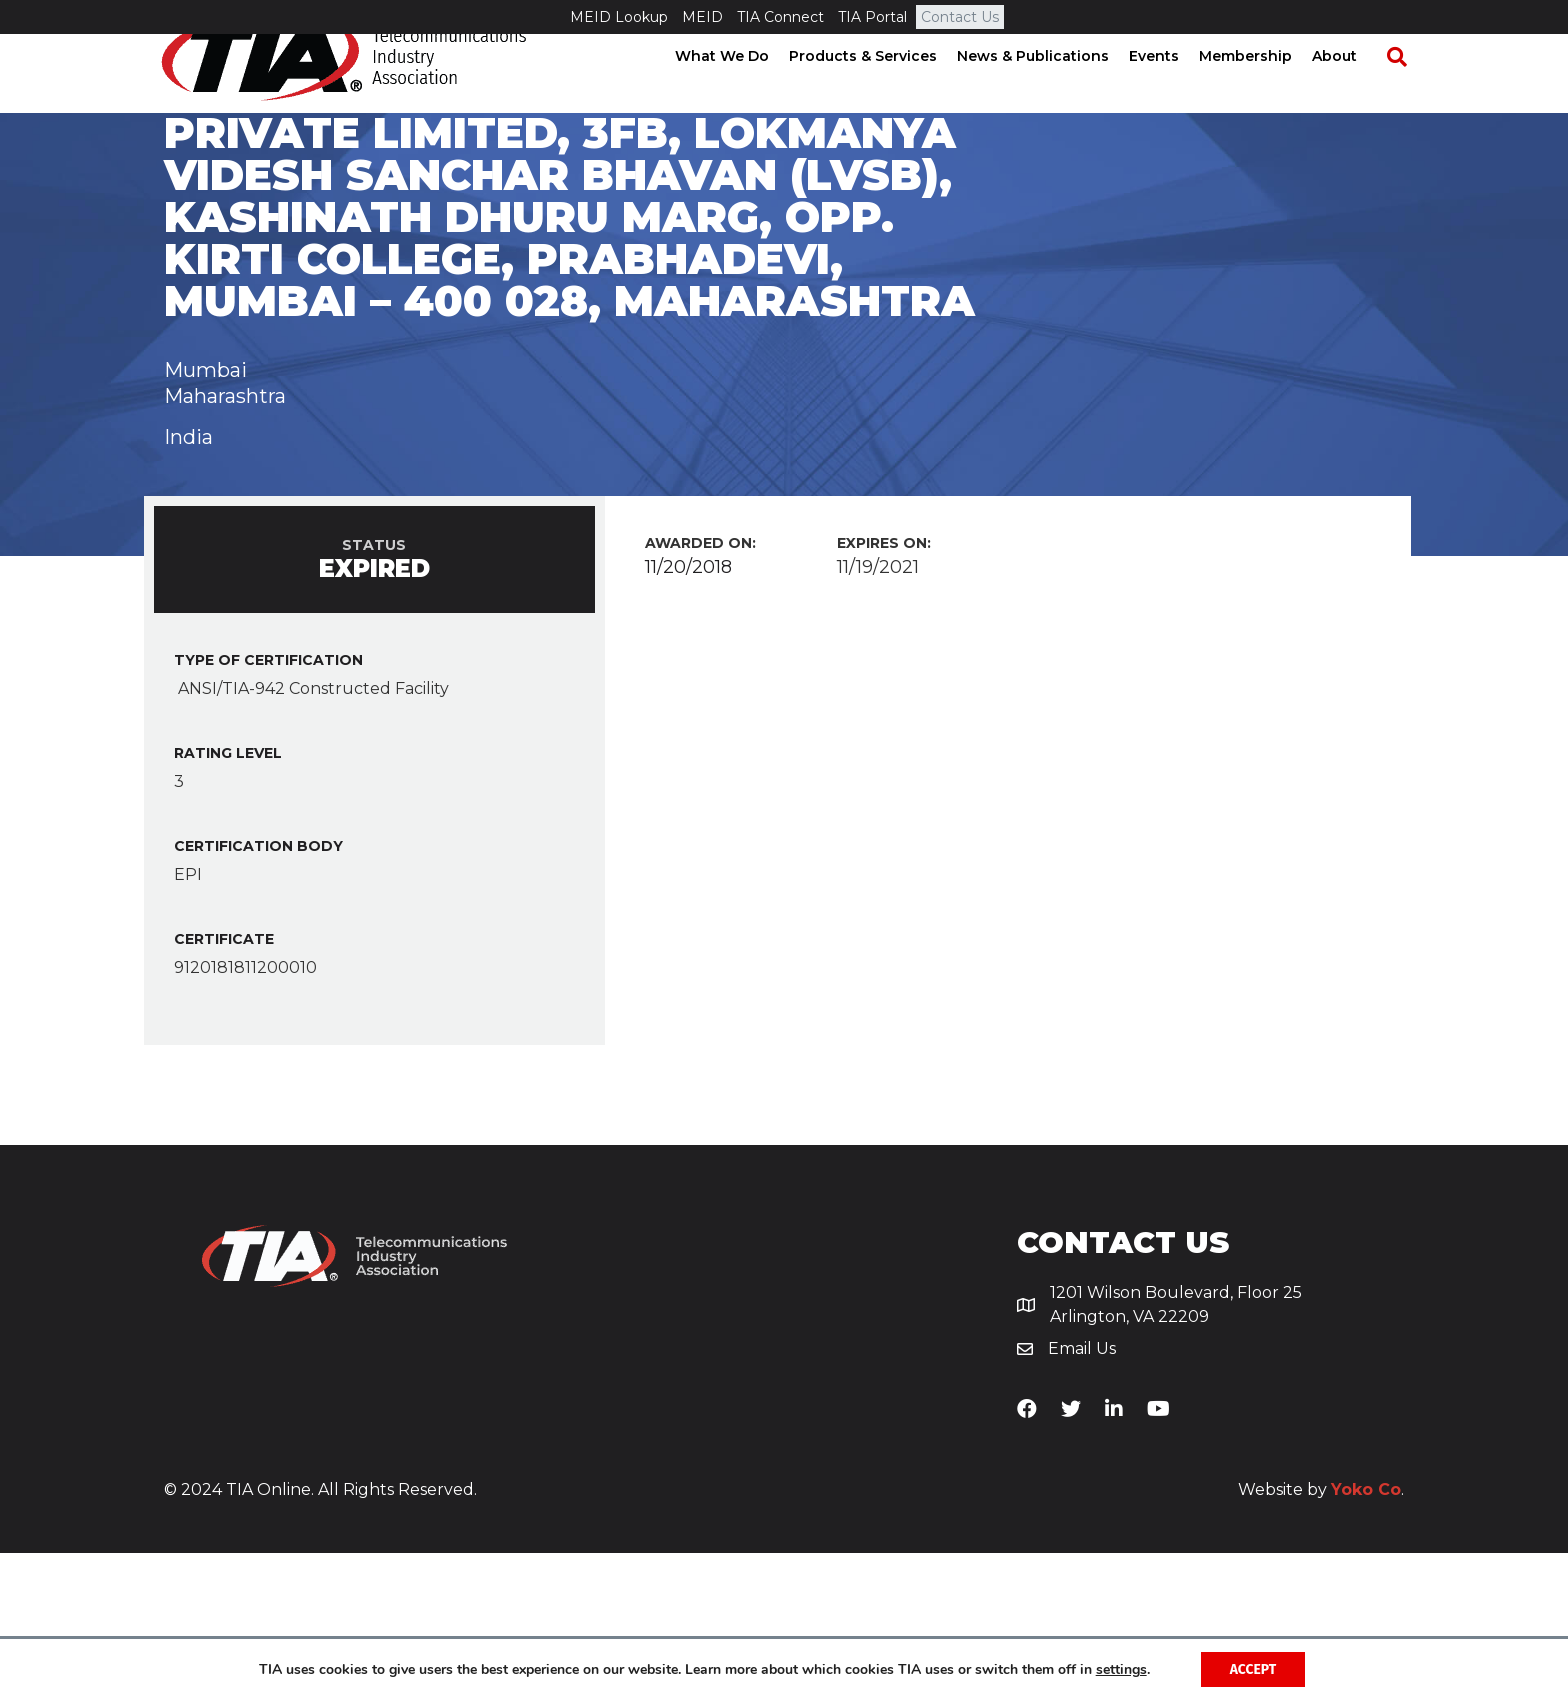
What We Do (739, 90)
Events (1171, 90)
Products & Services (880, 90)
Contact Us (960, 17)
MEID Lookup (619, 17)
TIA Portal (872, 17)
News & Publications (1050, 90)
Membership (1262, 90)
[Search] (1404, 91)
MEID (702, 17)
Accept (1253, 1668)
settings (1120, 1669)
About (1351, 90)
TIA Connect (780, 17)
